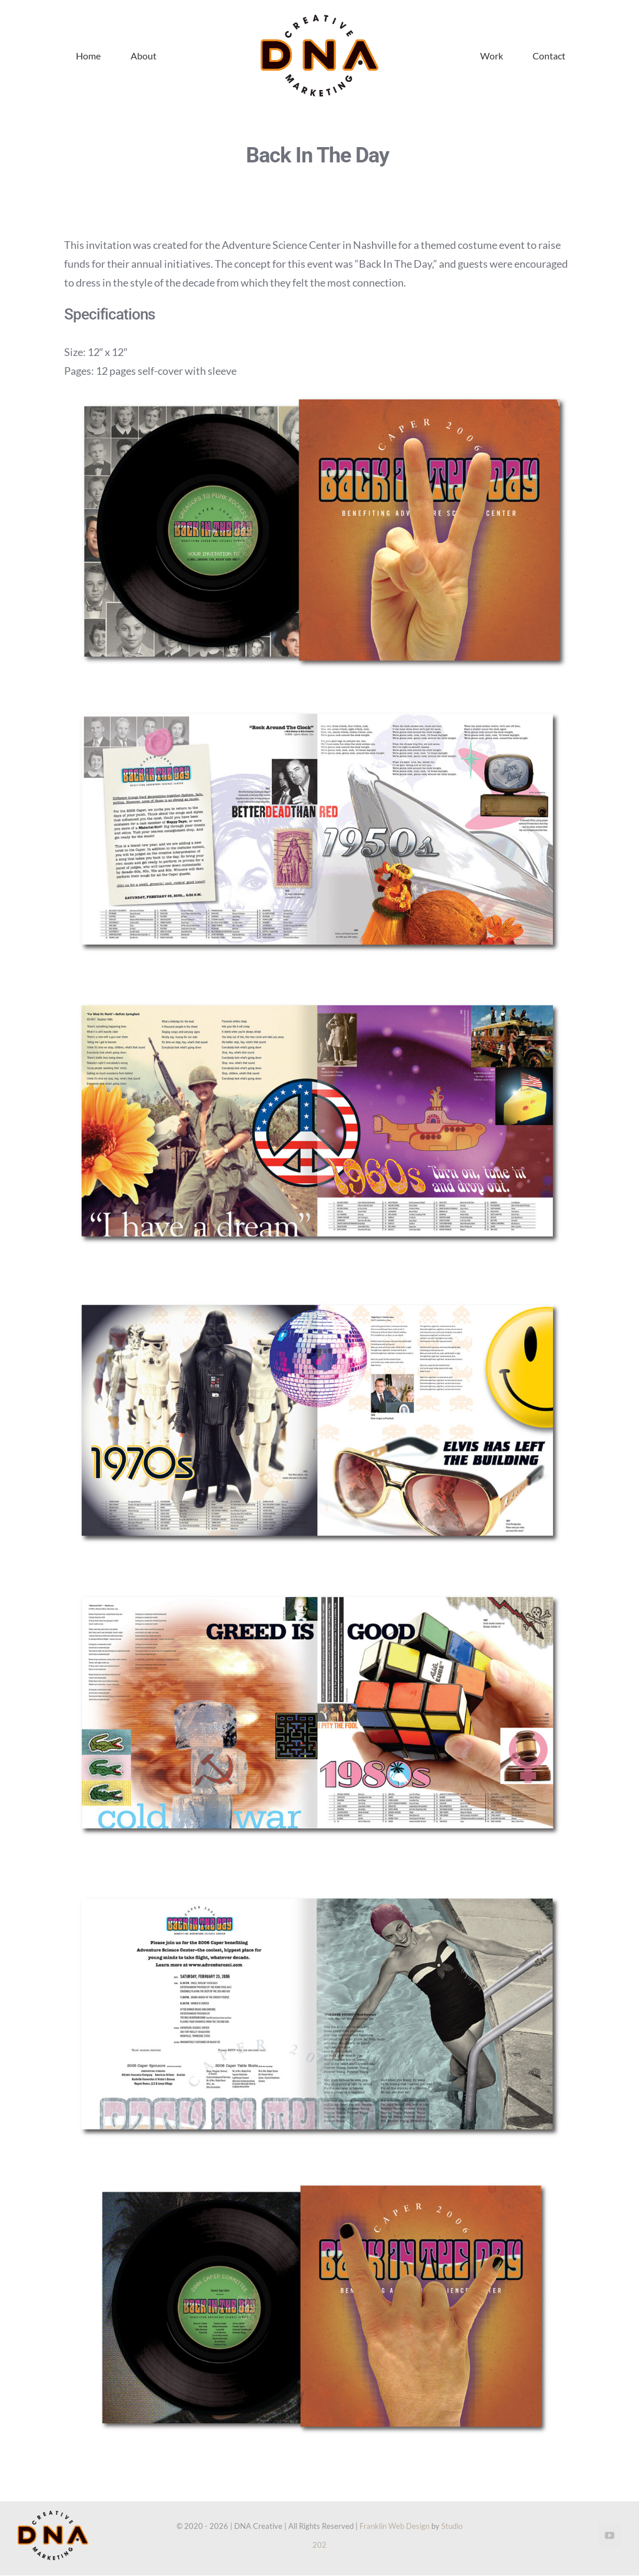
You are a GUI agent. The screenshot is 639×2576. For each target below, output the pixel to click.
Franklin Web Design (395, 2526)
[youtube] (609, 2535)
